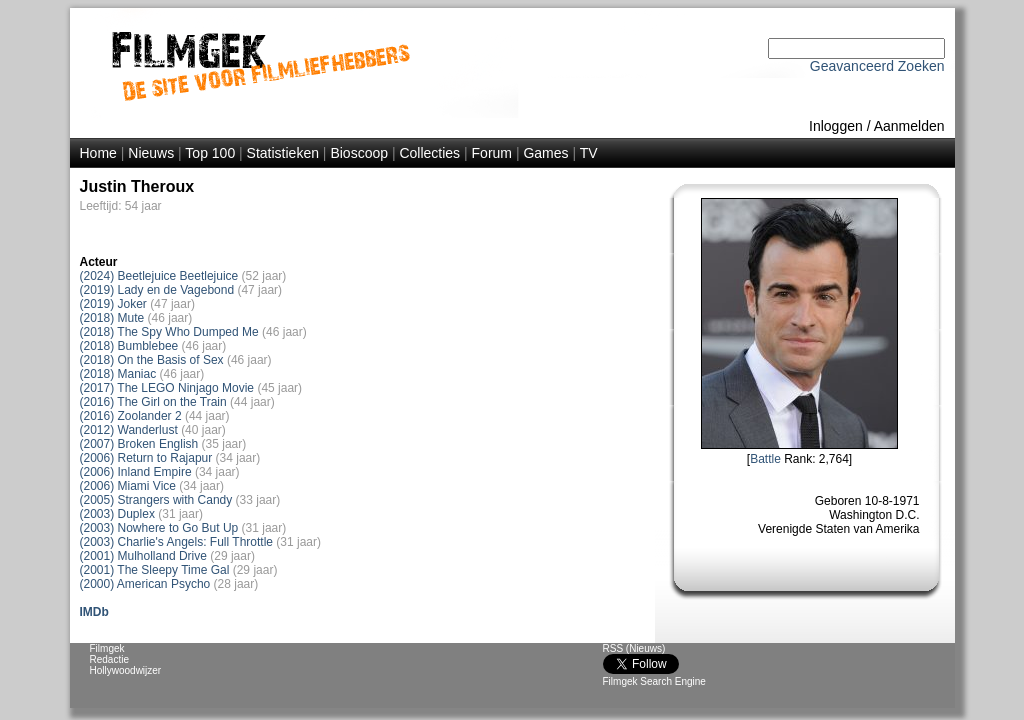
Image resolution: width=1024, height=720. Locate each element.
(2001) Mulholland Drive (143, 556)
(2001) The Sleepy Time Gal (155, 570)
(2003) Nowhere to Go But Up (159, 528)
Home (98, 153)
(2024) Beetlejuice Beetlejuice (159, 276)
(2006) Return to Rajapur (146, 458)
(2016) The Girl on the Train (153, 402)
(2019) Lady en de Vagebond (157, 290)
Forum (492, 153)
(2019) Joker (113, 304)
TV (589, 153)
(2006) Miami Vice (128, 486)
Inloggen (836, 126)
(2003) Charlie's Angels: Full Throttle (177, 542)
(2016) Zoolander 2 (131, 416)
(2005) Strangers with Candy (156, 500)
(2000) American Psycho (145, 584)
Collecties (429, 153)
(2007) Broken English (139, 444)
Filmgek (107, 648)
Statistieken (283, 153)
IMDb (94, 612)
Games (545, 153)
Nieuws (151, 153)
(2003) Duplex (117, 514)
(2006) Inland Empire (136, 472)
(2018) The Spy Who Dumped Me (169, 332)
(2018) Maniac (118, 374)
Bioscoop (359, 153)
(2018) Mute (112, 318)
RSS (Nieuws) (634, 648)
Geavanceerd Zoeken (877, 66)
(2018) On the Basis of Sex (152, 360)
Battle (765, 459)
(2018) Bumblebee (129, 346)
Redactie (109, 659)
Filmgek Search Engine (654, 681)
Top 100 (210, 153)
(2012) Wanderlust (129, 430)
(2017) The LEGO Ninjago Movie (167, 388)
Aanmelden (909, 126)
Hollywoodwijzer (126, 670)
